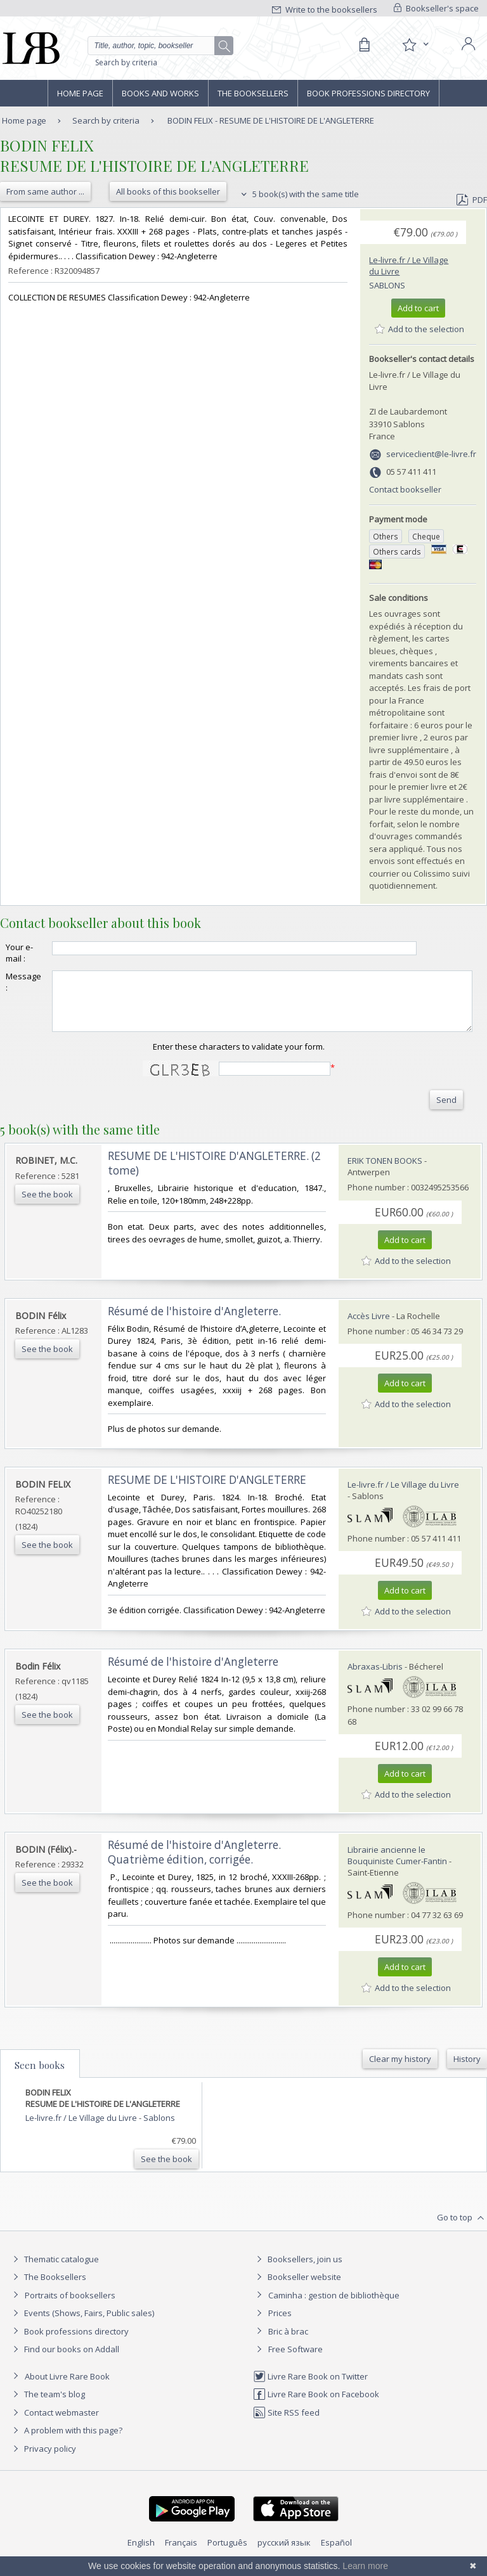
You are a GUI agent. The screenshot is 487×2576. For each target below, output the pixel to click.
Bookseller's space (436, 8)
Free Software (295, 2360)
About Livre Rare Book (67, 2387)
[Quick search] (160, 45)
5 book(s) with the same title (298, 194)
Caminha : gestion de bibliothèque (333, 2306)
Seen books (40, 2076)
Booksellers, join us (297, 2270)
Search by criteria (126, 62)
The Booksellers (253, 93)
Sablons (387, 285)
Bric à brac (288, 2342)
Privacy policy (43, 2460)
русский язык (284, 2554)
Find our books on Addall (64, 2360)
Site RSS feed (286, 2424)
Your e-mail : (19, 952)
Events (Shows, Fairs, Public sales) (82, 2324)
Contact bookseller (405, 489)
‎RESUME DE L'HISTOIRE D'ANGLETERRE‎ (207, 1491)
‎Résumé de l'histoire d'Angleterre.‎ (194, 1322)
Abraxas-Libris (375, 1678)
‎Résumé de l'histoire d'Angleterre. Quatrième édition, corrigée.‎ (194, 1863)
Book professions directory (368, 93)
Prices (280, 2324)
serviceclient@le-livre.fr (431, 454)
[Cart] (363, 45)
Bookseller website (297, 2288)
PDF (472, 199)
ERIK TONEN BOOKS (384, 1172)
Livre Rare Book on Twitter (310, 2387)
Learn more (365, 2566)
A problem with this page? (66, 2441)
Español (336, 2554)
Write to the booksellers (324, 9)
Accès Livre (368, 1327)
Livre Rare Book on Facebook (316, 2405)
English (141, 2554)
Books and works (160, 93)
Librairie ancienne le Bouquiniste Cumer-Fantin (397, 1866)
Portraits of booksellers (70, 2306)
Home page (80, 93)
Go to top (462, 2229)
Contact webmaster (54, 2424)
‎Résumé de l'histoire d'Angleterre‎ (193, 1673)
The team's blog (47, 2405)
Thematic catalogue (54, 2270)
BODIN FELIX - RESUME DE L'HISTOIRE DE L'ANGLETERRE (270, 120)
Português (227, 2554)
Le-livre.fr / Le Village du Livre (403, 1496)
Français (181, 2554)
